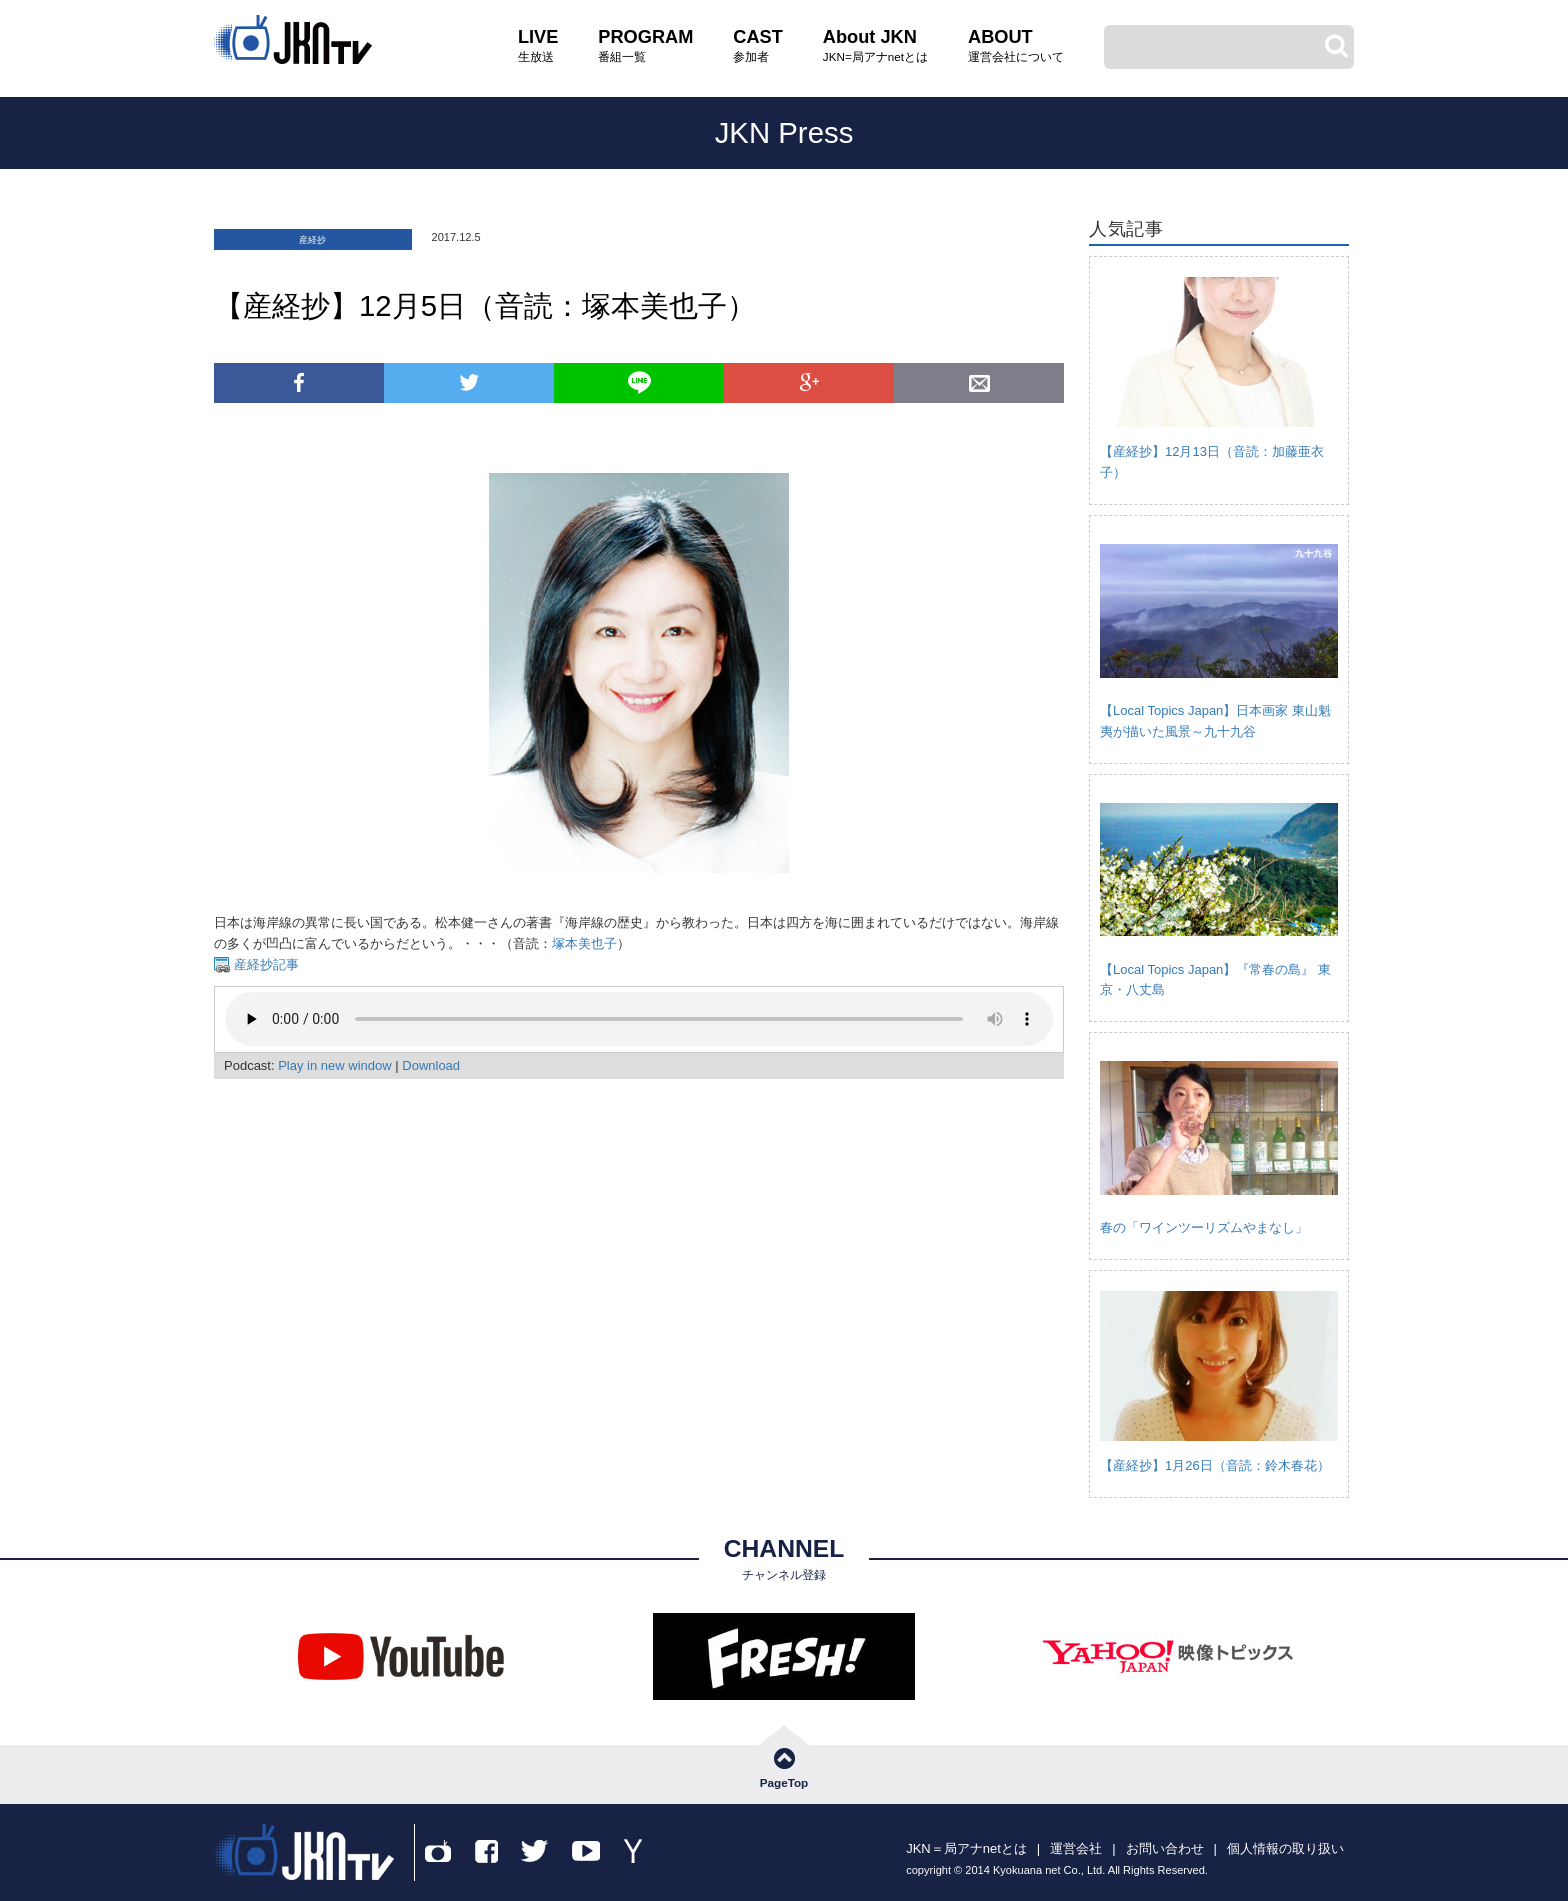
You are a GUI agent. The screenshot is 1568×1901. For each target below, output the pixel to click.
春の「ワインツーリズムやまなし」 (1204, 1227)
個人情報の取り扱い (1285, 1848)
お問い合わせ (1165, 1848)
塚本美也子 (584, 943)
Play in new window (334, 1065)
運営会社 (1076, 1848)
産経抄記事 (264, 964)
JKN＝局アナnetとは (966, 1848)
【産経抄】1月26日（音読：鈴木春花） (1215, 1465)
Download (431, 1065)
